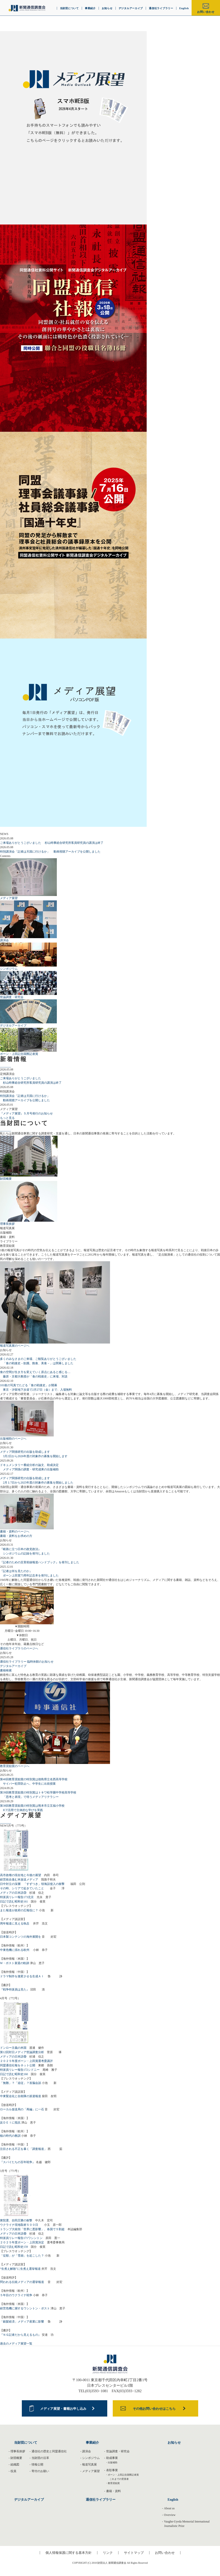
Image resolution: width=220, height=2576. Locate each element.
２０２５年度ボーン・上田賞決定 (22, 2242)
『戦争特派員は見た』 (14, 1989)
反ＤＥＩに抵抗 (10, 2122)
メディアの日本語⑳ (13, 1892)
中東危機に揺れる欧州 (16, 1949)
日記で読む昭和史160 (14, 2074)
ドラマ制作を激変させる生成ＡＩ (23, 1976)
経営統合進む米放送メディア (19, 1879)
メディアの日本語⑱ (13, 2233)
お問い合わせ (205, 11)
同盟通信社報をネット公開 (17, 2065)
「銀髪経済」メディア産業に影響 (23, 2321)
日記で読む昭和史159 (14, 2246)
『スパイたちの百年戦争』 (17, 2162)
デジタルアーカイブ (29, 2499)
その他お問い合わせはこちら (154, 2409)
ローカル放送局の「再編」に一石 (22, 2109)
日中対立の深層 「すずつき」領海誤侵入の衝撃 (33, 1883)
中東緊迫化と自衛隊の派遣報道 (20, 2096)
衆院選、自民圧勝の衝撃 (16, 2220)
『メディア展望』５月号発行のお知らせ (26, 1113)
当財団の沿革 (40, 2457)
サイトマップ (134, 2553)
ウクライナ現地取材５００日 (20, 2224)
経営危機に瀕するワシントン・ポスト (25, 2308)
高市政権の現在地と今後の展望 (20, 1875)
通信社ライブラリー (100, 2499)
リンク (108, 2553)
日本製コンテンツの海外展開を (20, 1936)
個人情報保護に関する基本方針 (68, 2553)
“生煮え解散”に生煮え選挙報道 (20, 2268)
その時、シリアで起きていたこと (23, 1888)
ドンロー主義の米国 (13, 2047)
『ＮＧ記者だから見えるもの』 (20, 2334)
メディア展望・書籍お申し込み (63, 2409)
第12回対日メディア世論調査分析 (22, 2052)
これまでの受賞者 (119, 2479)
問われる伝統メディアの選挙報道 (23, 2282)
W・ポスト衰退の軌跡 (14, 1963)
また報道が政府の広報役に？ (19, 1910)
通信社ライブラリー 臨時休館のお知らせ (27, 1661)
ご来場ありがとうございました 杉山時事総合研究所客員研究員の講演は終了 (51, 842)
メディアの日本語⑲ (13, 2056)
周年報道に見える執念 (16, 1923)
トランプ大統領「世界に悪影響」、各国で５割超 (32, 2229)
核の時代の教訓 (10, 2135)
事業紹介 (92, 2442)
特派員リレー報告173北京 (17, 1897)
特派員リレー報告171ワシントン (21, 2238)
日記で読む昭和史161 (14, 1901)
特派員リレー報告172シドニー (20, 2069)
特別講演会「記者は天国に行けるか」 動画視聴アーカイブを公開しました (50, 851)
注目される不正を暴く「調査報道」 (23, 2148)
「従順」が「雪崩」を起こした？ (22, 2255)
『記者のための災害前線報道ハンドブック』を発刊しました (39, 1562)
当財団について (25, 2442)
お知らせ (174, 2442)
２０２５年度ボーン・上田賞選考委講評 (26, 2060)
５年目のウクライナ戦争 (16, 2295)
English (173, 2499)
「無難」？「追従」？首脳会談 (20, 2082)
